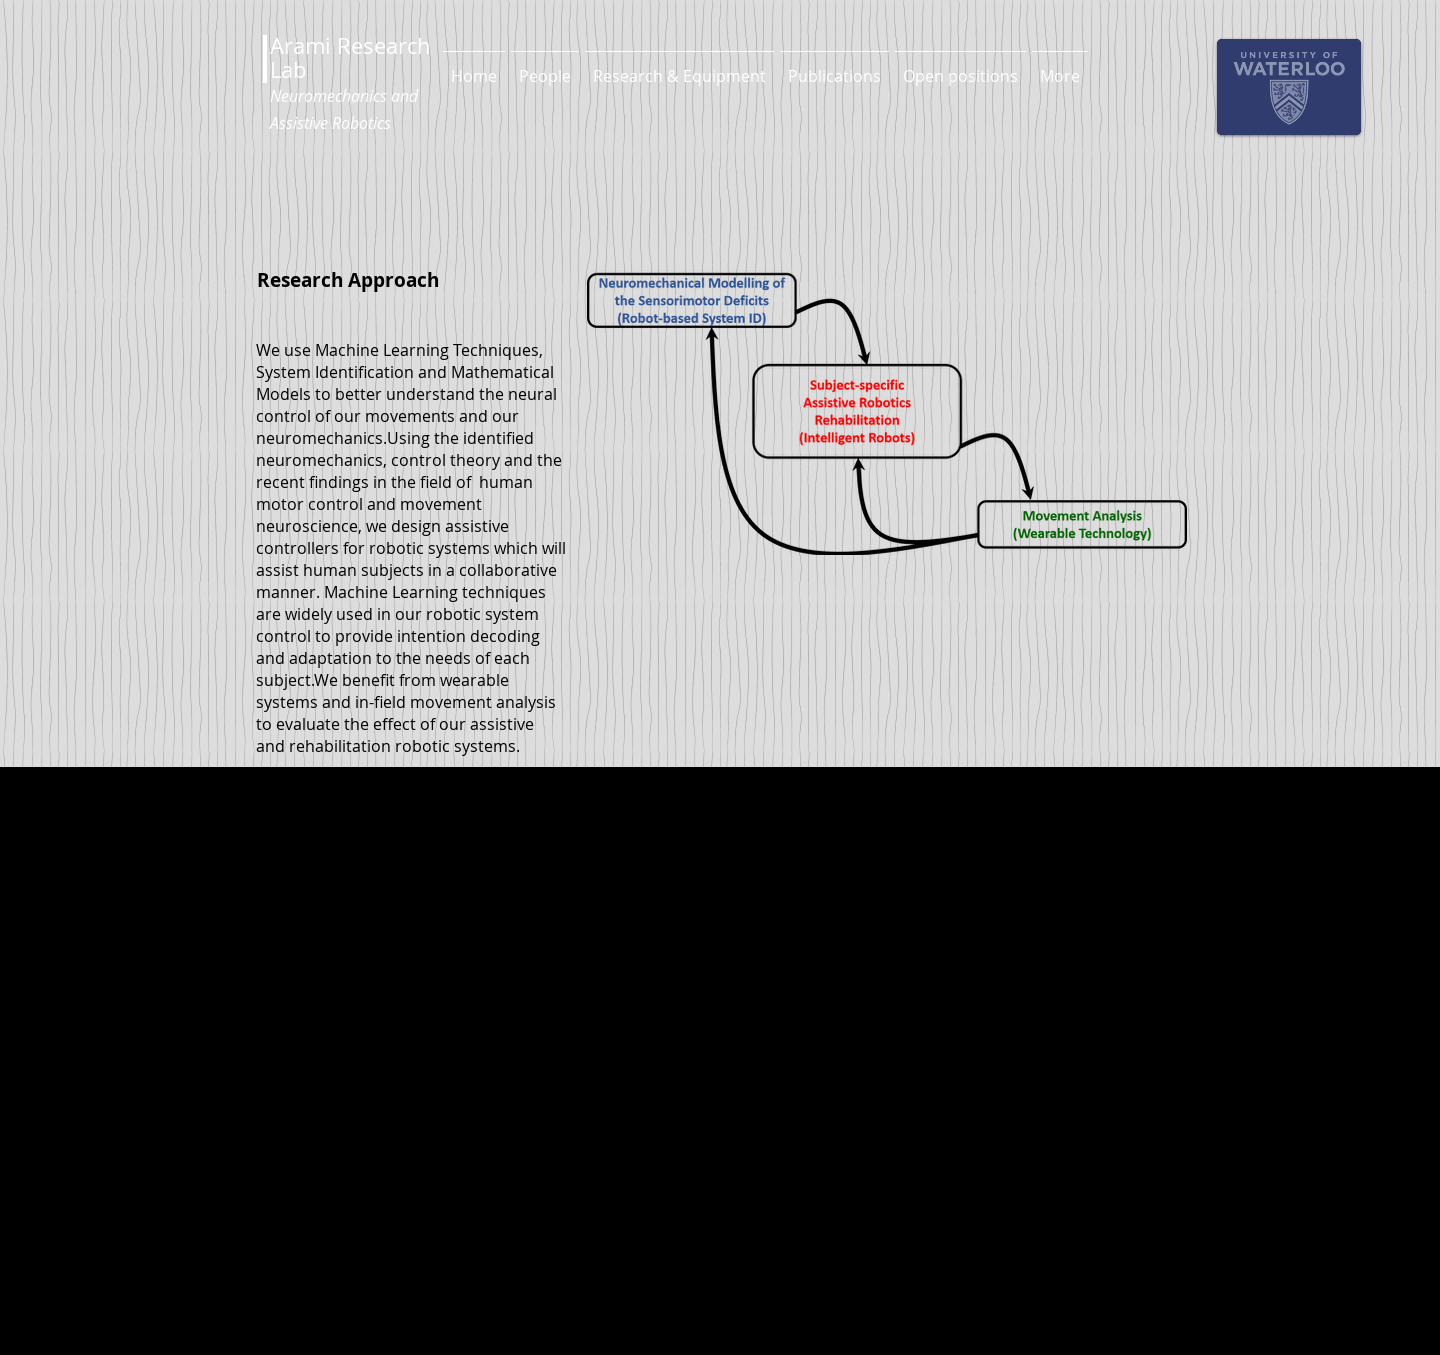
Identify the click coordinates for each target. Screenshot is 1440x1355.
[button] (545, 67)
